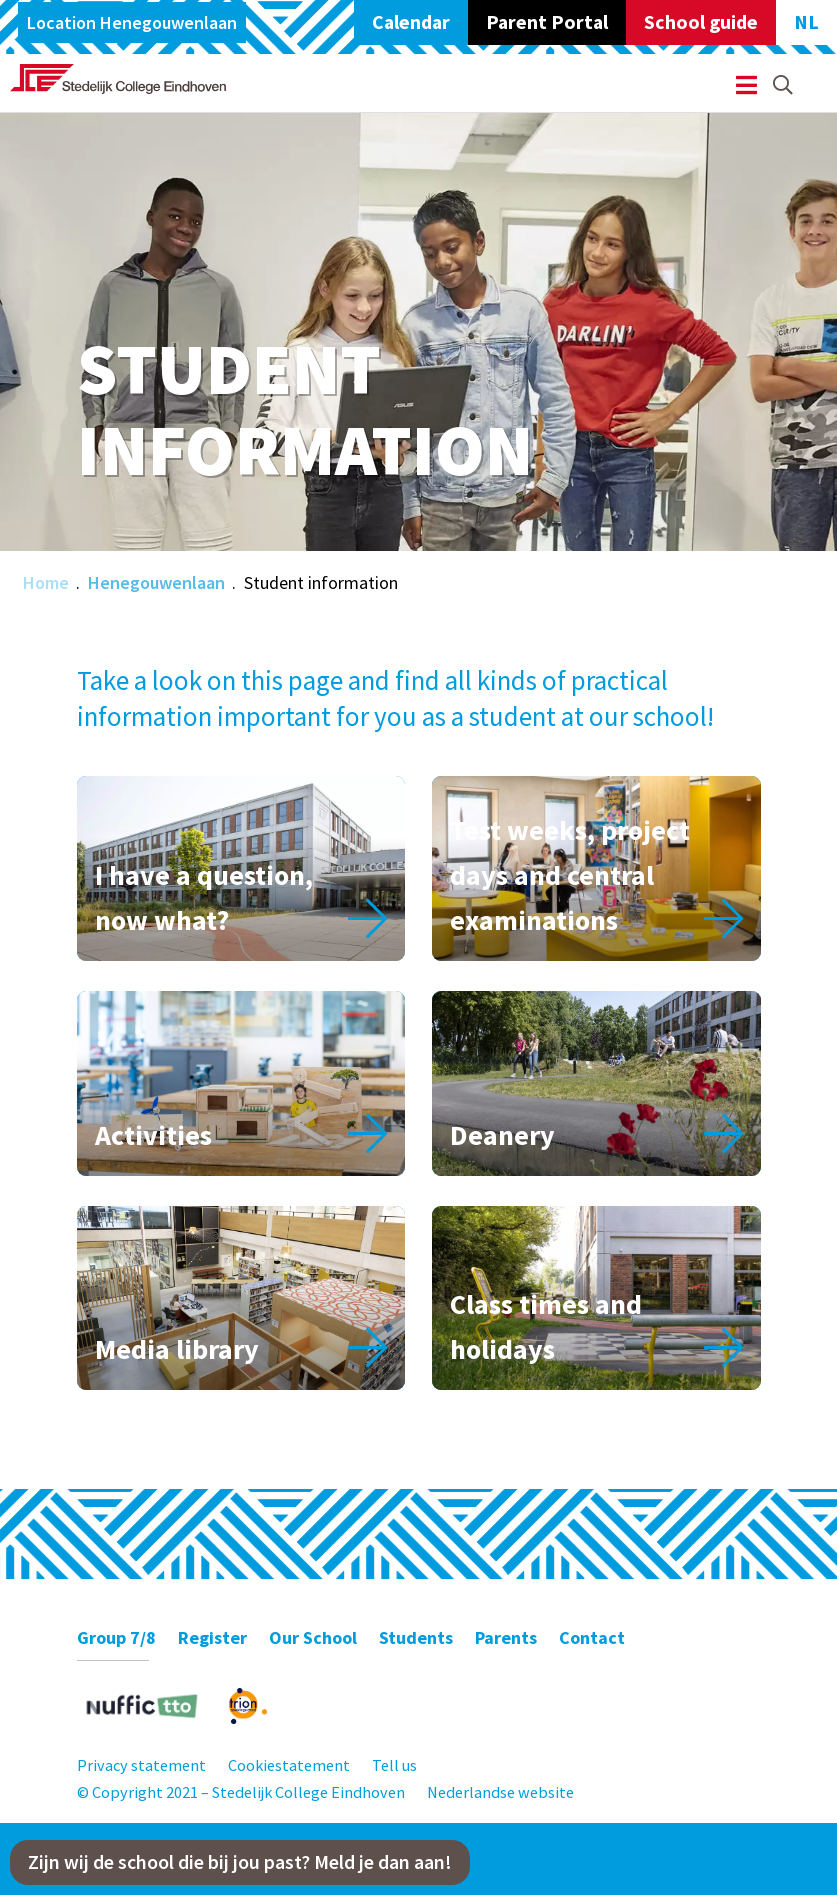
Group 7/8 (116, 1637)
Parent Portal (547, 22)
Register (212, 1637)
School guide (701, 22)
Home (46, 582)
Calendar (411, 22)
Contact (592, 1637)
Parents (506, 1637)
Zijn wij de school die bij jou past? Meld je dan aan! (240, 1862)
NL (806, 22)
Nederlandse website (500, 1792)
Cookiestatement (289, 1765)
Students (416, 1637)
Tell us (394, 1765)
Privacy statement (141, 1765)
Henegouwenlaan (156, 582)
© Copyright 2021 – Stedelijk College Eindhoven (241, 1792)
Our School (313, 1637)
